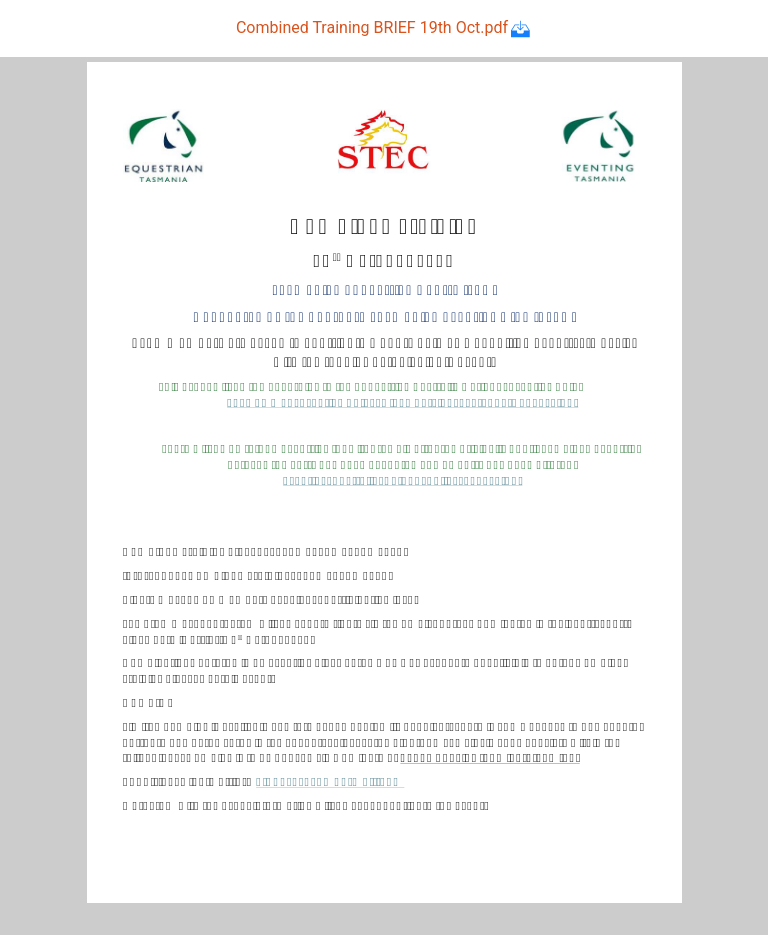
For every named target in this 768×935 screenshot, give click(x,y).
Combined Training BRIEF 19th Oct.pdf (384, 27)
